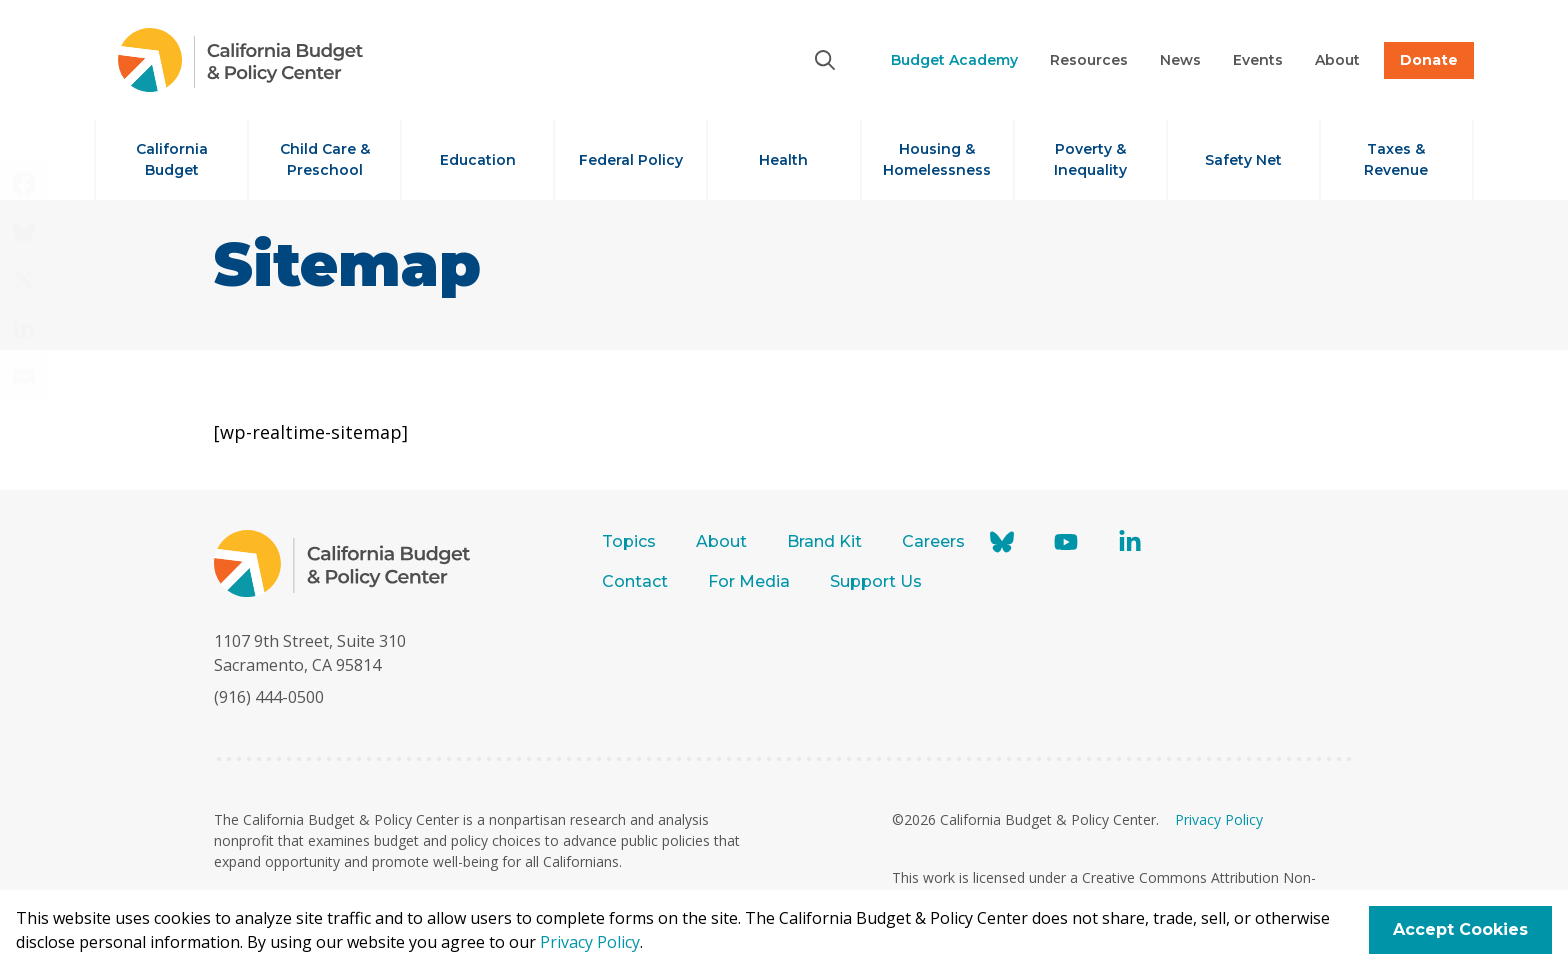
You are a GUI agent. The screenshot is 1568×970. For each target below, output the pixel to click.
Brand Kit (824, 541)
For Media (749, 581)
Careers (933, 541)
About (721, 541)
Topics (629, 541)
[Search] (825, 60)
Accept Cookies (1460, 929)
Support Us (878, 581)
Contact (635, 581)
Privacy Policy (1219, 819)
